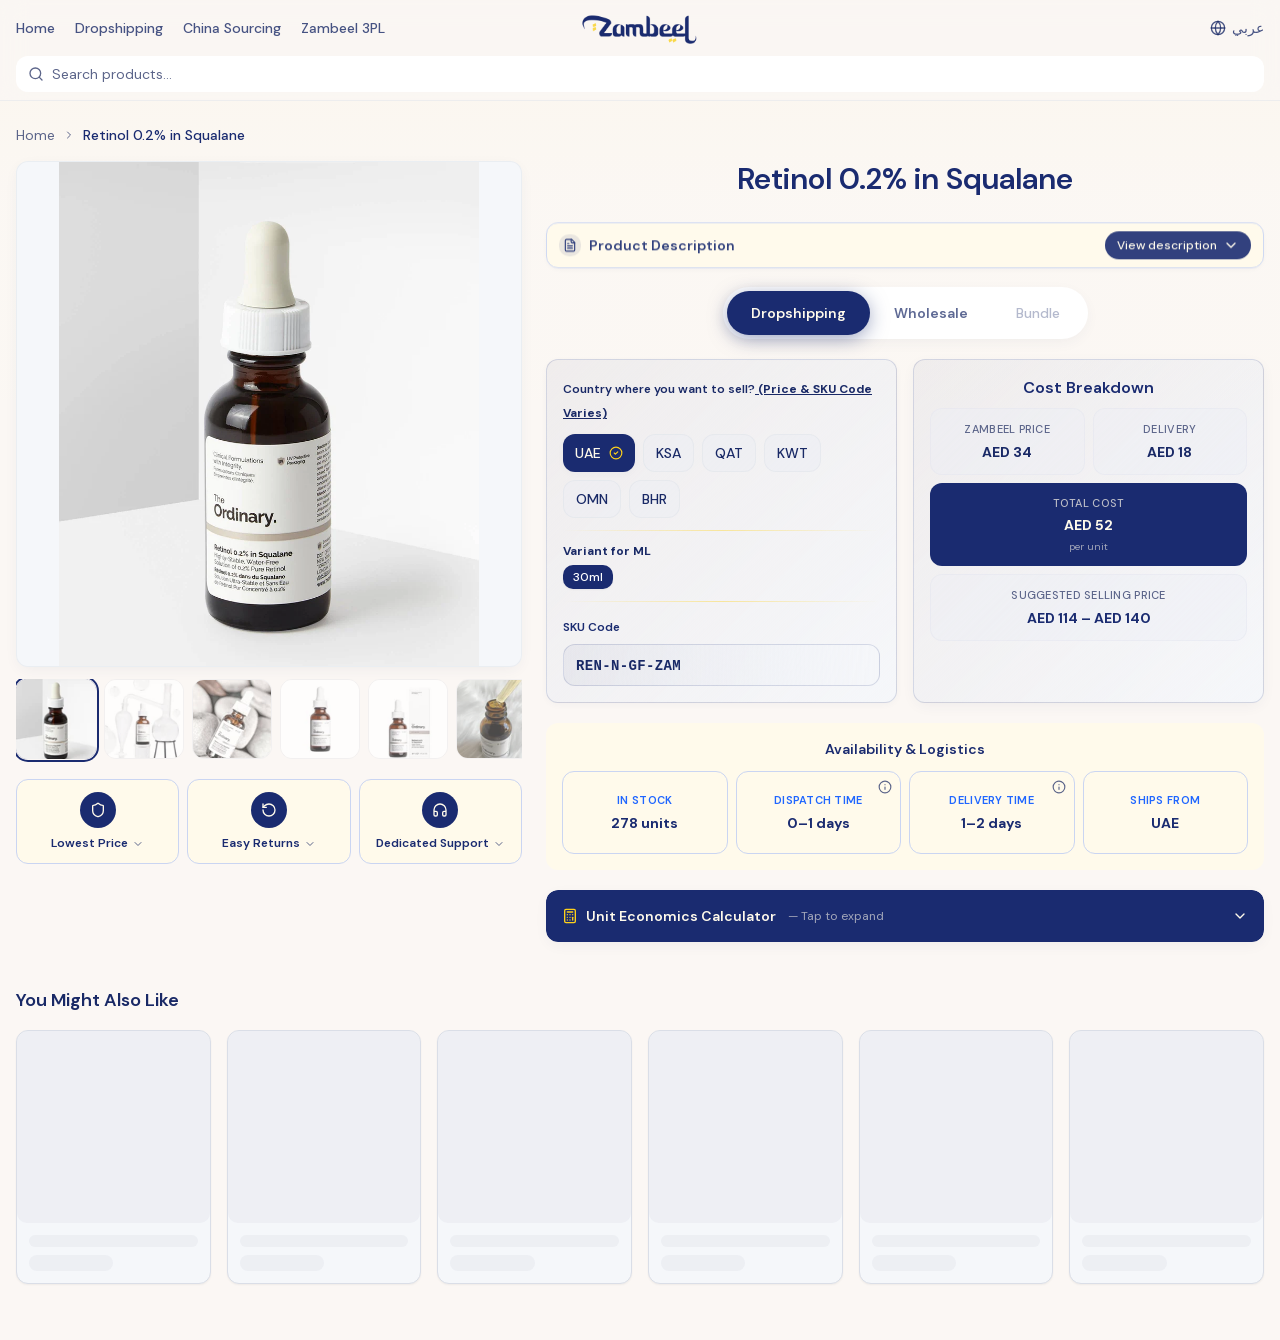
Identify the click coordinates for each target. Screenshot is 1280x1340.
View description (1178, 244)
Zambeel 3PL (343, 28)
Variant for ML (607, 552)
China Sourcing (232, 28)
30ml (588, 578)
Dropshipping (119, 28)
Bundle (1038, 313)
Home (35, 28)
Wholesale (931, 313)
